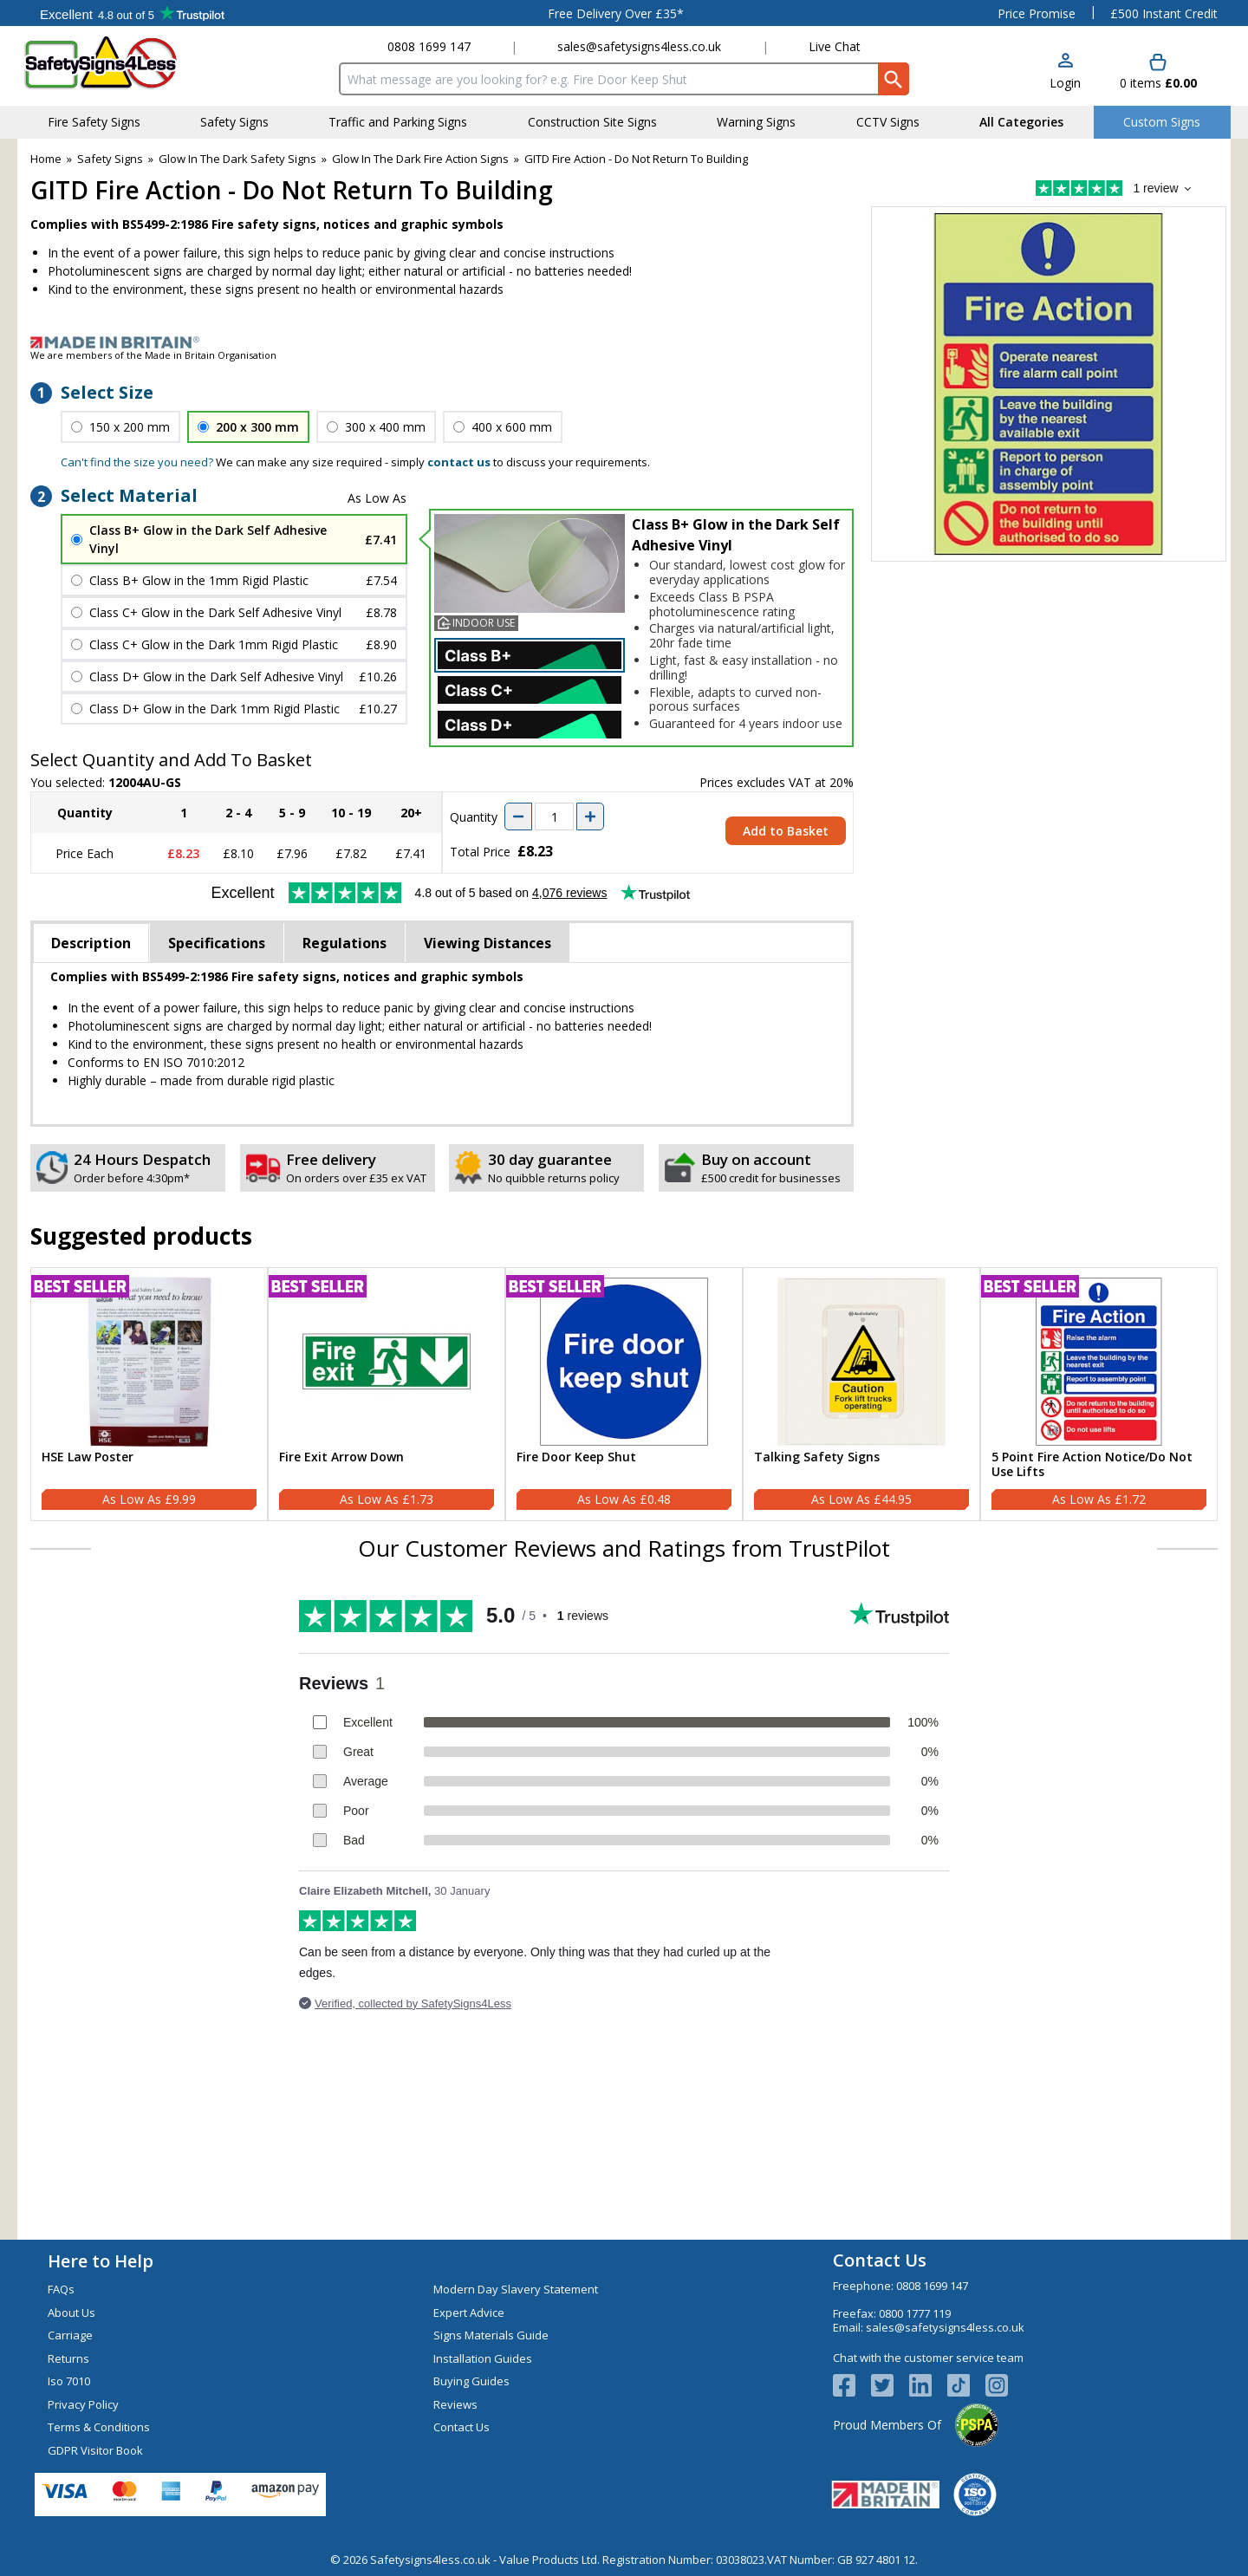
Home (46, 158)
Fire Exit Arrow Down (341, 1457)
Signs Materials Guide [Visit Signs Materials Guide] (491, 2335)
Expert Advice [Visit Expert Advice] (468, 2312)
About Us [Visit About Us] (71, 2312)
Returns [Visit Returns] (68, 2358)
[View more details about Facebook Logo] (852, 2385)
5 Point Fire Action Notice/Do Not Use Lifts (1092, 1465)
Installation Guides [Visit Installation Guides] (482, 2358)
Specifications (216, 943)
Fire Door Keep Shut (576, 1457)
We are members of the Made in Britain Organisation (153, 354)
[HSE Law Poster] (149, 1394)
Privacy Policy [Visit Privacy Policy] (83, 2404)
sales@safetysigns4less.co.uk (639, 46)
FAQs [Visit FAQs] (61, 2289)
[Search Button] (893, 78)
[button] (1065, 72)
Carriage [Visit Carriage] (70, 2335)
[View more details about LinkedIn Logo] (928, 2385)
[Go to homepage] (125, 63)
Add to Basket (786, 831)
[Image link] (624, 342)
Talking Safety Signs (817, 1457)
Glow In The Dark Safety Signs (237, 158)
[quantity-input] (554, 816)
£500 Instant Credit (1164, 13)
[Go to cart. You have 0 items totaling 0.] (1158, 72)
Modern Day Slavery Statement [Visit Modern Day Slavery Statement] (515, 2289)
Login (1065, 83)
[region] (149, 1361)
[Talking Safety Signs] (861, 1394)
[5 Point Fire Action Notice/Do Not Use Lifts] (1099, 1394)
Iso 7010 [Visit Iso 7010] (69, 2381)
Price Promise (1037, 13)
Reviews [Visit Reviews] (455, 2404)
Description (91, 943)
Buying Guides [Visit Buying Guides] (471, 2381)
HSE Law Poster (87, 1457)
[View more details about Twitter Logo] (890, 2385)
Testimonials (132, 13)
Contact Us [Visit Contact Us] (461, 2427)
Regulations (344, 943)
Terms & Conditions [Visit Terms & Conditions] (99, 2427)
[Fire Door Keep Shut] (624, 1394)
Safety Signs (110, 158)
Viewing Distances (487, 943)
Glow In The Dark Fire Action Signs (420, 158)
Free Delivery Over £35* (616, 13)
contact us (459, 462)
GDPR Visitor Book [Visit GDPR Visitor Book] (95, 2450)
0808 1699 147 (429, 46)
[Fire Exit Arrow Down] (386, 1394)
